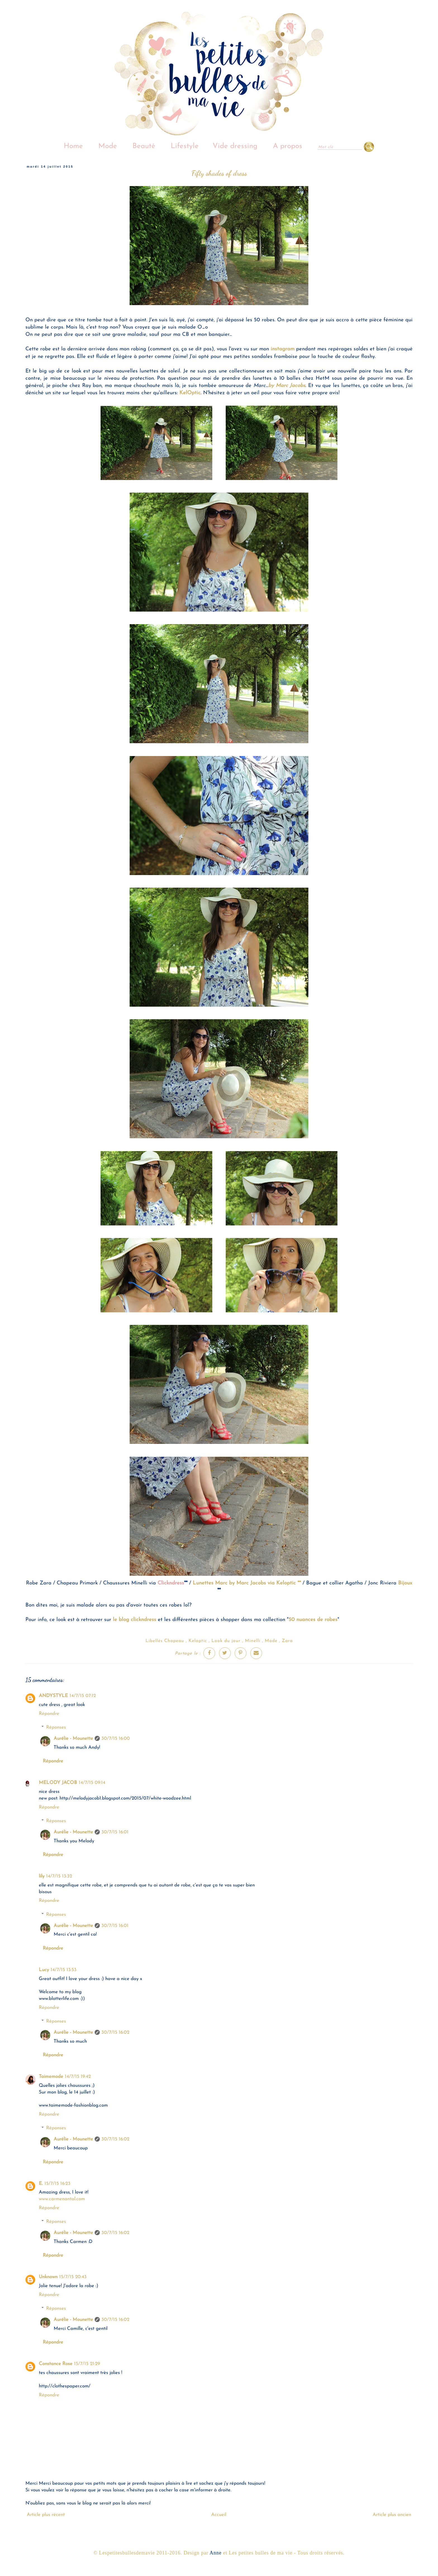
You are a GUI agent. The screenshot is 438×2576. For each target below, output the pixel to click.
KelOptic (190, 393)
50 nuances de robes (313, 1619)
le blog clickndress (134, 1619)
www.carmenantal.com (62, 2199)
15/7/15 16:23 (57, 2183)
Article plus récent (46, 2514)
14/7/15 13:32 (59, 1876)
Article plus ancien (392, 2514)
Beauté (143, 146)
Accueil (218, 2514)
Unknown (48, 2277)
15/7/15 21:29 (87, 2363)
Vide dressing (235, 146)
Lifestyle (185, 146)
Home (73, 146)
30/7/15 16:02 (115, 2032)
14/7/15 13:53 (64, 1969)
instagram (283, 349)
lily (41, 1876)
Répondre (49, 1713)
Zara (287, 1641)
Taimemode (51, 2076)
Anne (216, 2553)
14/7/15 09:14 (92, 1782)
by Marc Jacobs (286, 385)
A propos (287, 146)
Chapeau (174, 1641)
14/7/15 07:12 (83, 1695)
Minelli (252, 1641)
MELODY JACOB (58, 1782)
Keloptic (198, 1641)
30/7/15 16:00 (115, 1738)
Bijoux (405, 1583)
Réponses (56, 1727)
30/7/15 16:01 (114, 1832)
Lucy (44, 1969)
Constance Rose (55, 2363)
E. (41, 2183)
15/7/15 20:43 (73, 2277)
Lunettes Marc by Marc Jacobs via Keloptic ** (247, 1583)
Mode (107, 146)
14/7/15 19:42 (78, 2076)
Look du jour (226, 1641)
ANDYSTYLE (53, 1695)
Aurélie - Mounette (73, 1738)
